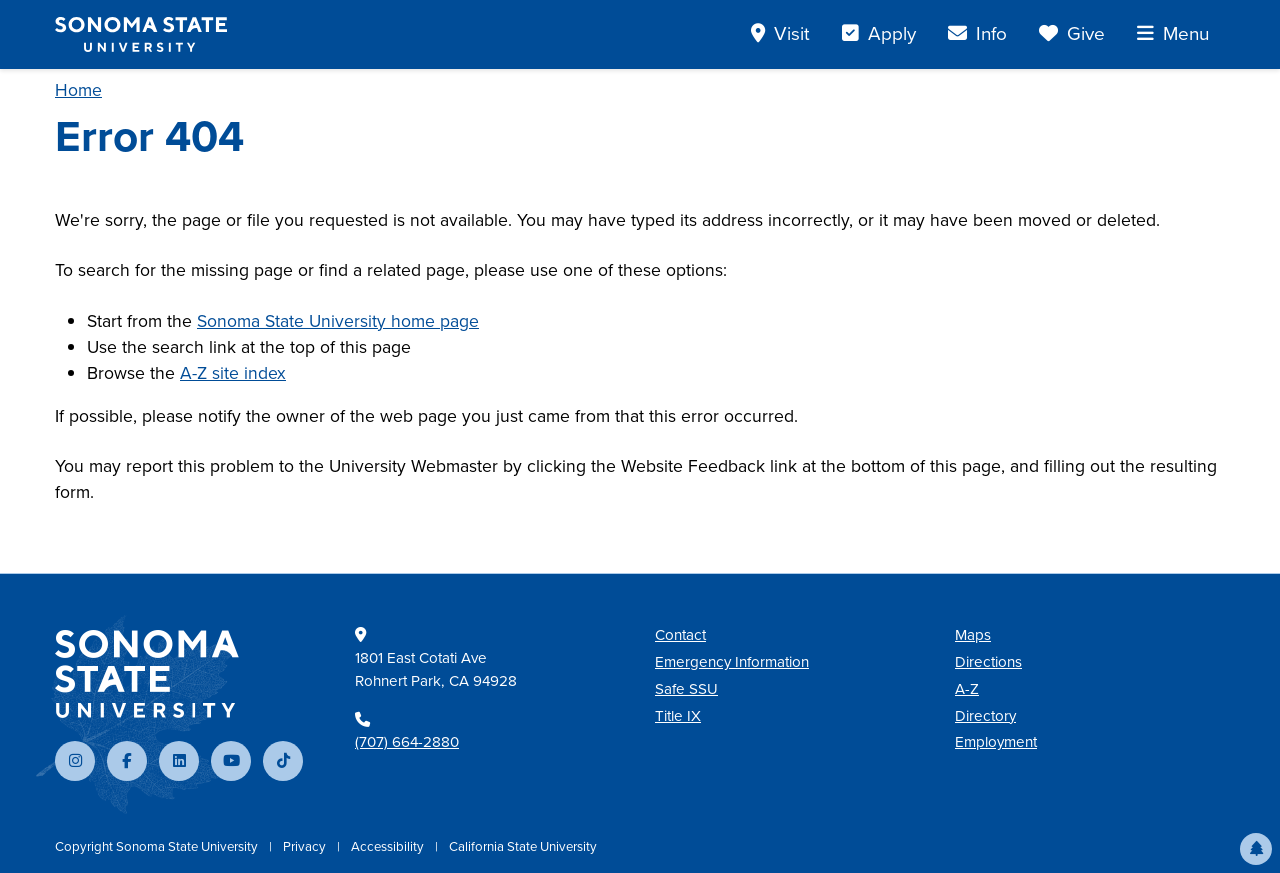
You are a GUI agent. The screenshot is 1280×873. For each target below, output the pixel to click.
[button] (1256, 849)
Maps (973, 635)
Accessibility (389, 846)
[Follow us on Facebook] (127, 761)
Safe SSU (686, 689)
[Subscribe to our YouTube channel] (231, 761)
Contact (680, 635)
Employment (996, 742)
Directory (985, 716)
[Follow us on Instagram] (75, 761)
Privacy (306, 846)
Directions (988, 662)
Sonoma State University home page (338, 321)
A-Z (967, 689)
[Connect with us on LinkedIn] (179, 761)
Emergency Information (732, 662)
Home (78, 90)
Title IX (678, 716)
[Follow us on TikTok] (283, 761)
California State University (523, 846)
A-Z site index (233, 373)
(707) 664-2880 (407, 742)
